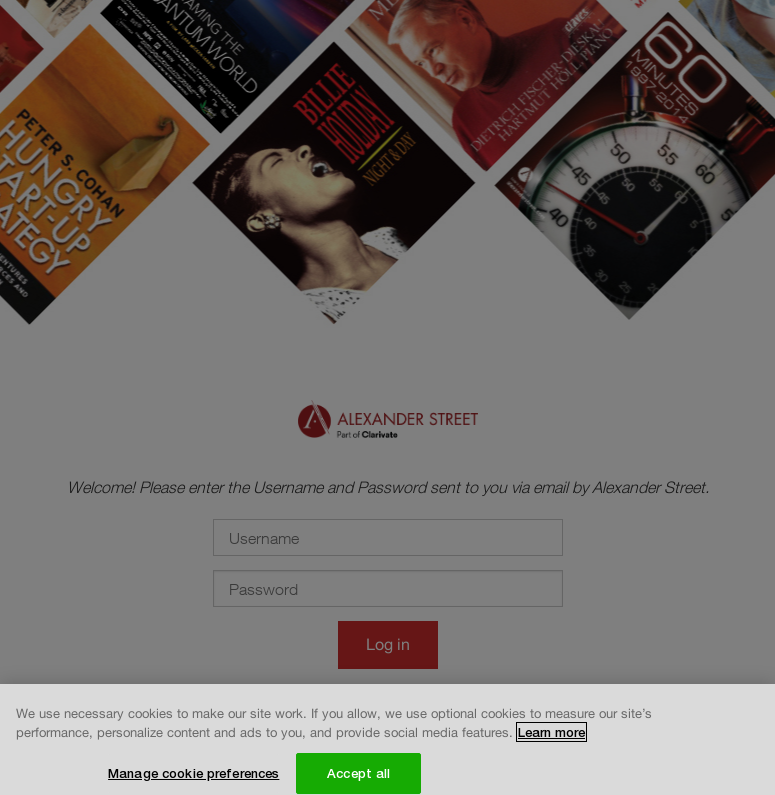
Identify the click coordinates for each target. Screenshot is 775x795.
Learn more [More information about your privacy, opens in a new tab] (551, 738)
